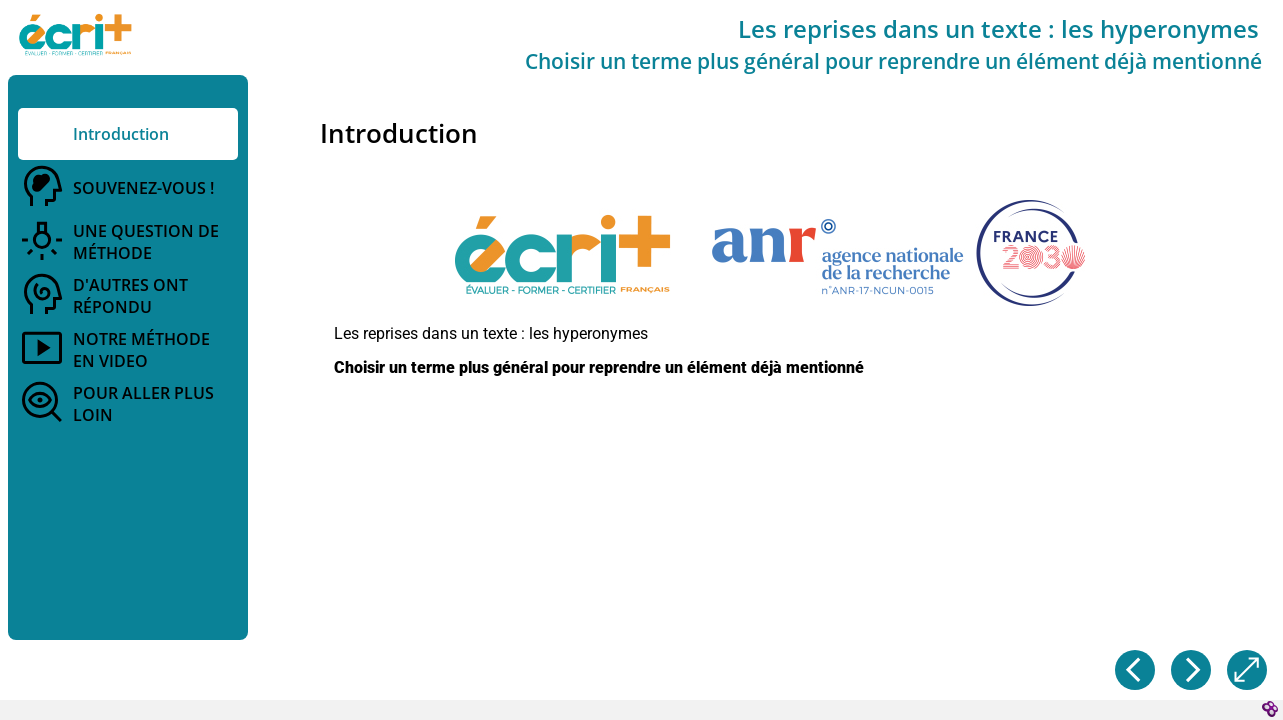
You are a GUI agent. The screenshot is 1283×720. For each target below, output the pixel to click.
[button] (770, 255)
